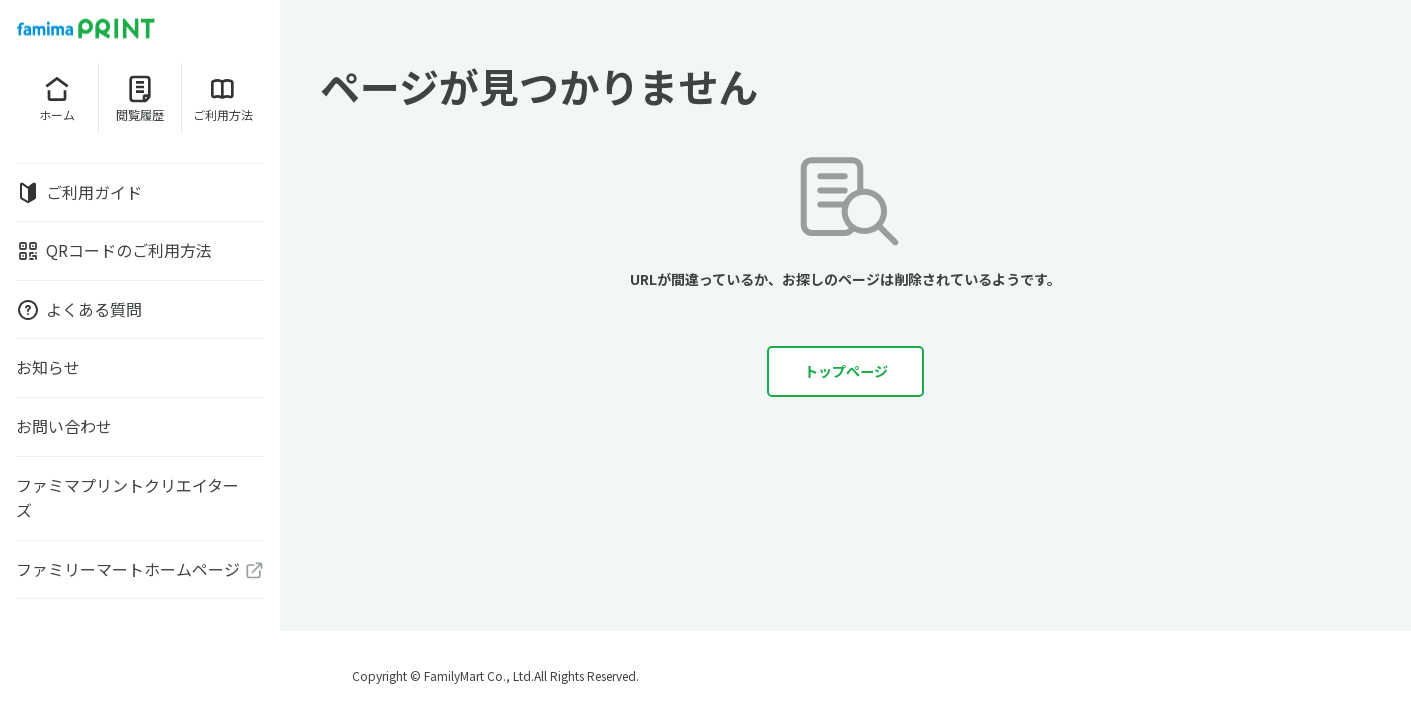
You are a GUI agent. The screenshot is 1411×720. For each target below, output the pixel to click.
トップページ (846, 372)
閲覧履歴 (140, 98)
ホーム (57, 98)
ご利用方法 (223, 98)
